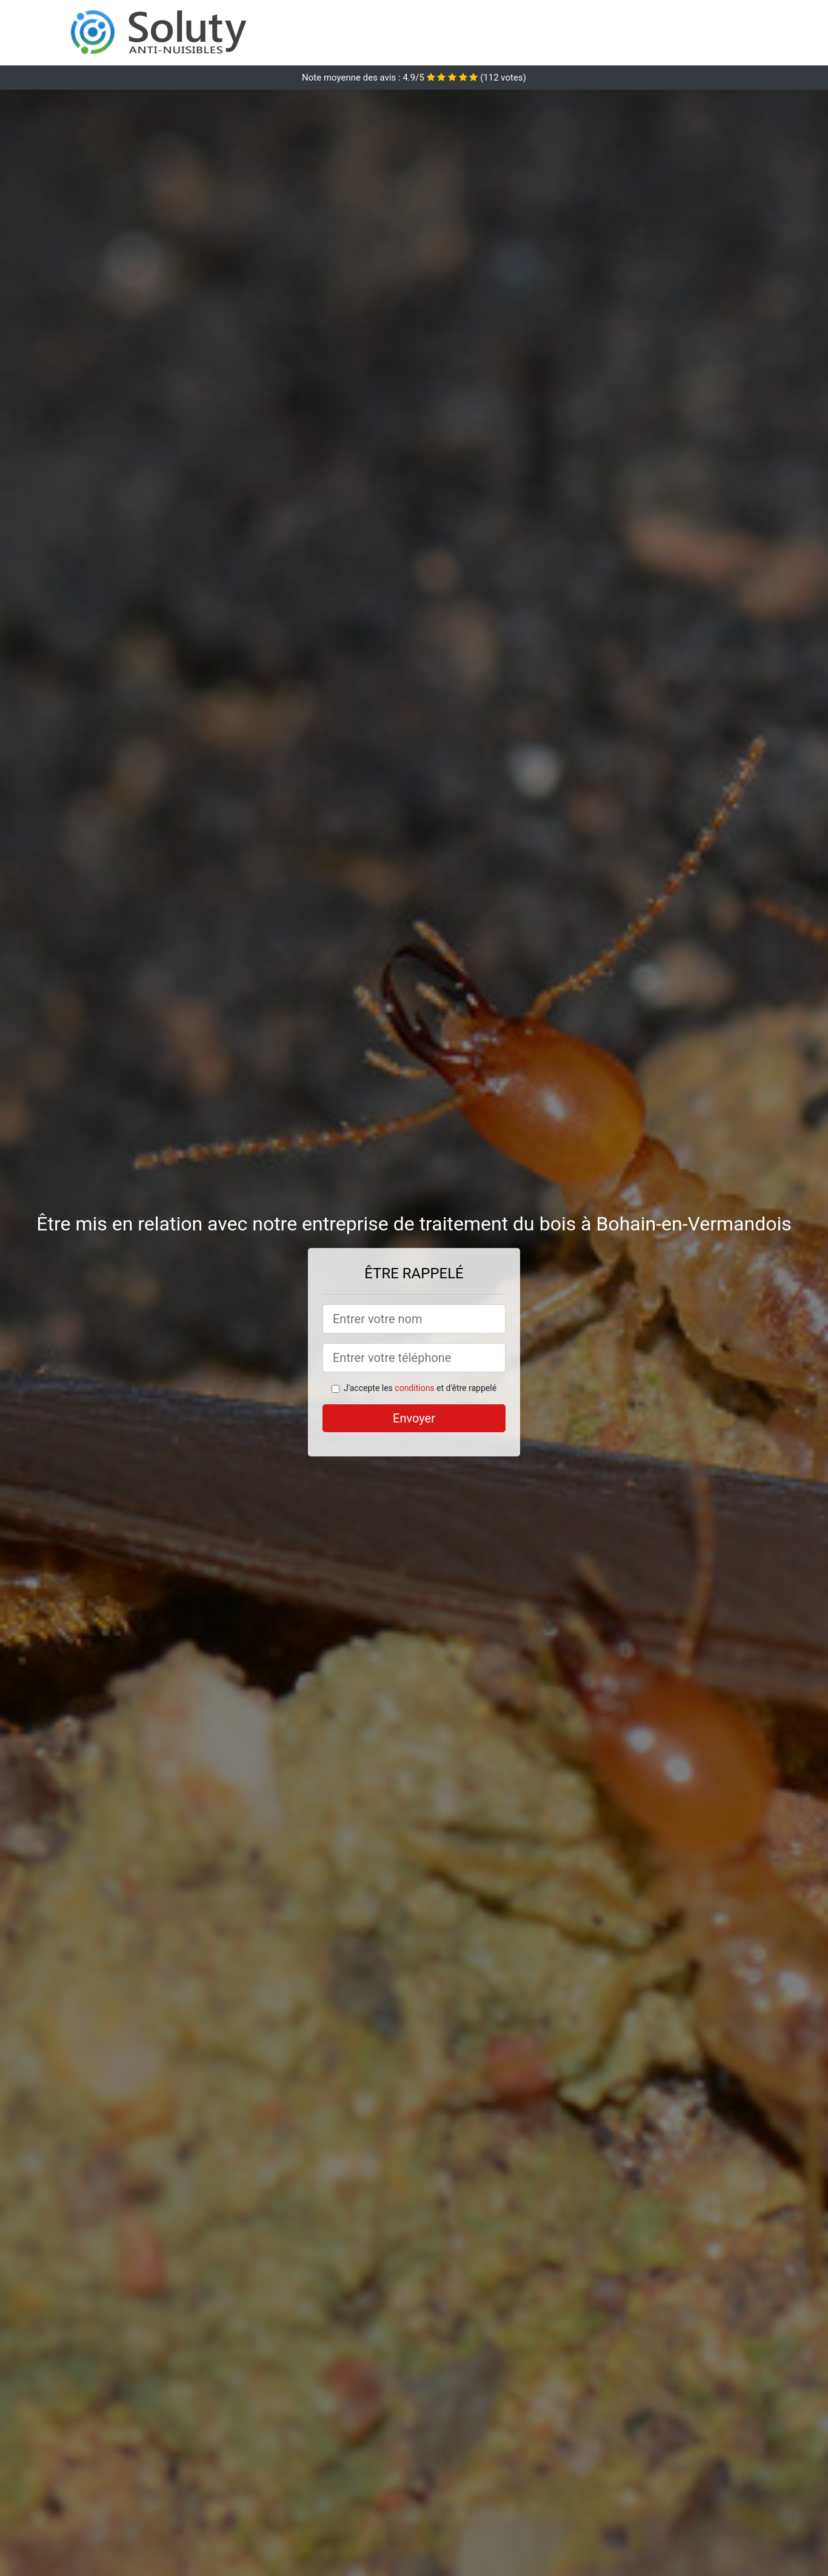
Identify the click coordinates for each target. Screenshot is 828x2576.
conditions (414, 1388)
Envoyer (414, 1418)
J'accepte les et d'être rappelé (420, 1388)
